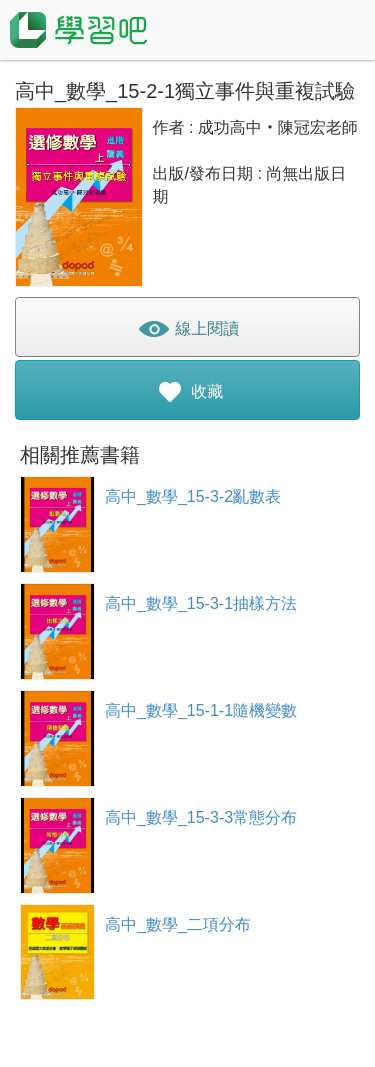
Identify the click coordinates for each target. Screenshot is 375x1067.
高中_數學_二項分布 (178, 924)
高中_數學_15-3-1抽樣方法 (201, 603)
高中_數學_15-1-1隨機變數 (201, 710)
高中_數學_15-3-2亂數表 (193, 496)
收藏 (187, 395)
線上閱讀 (187, 332)
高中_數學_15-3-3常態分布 (201, 817)
